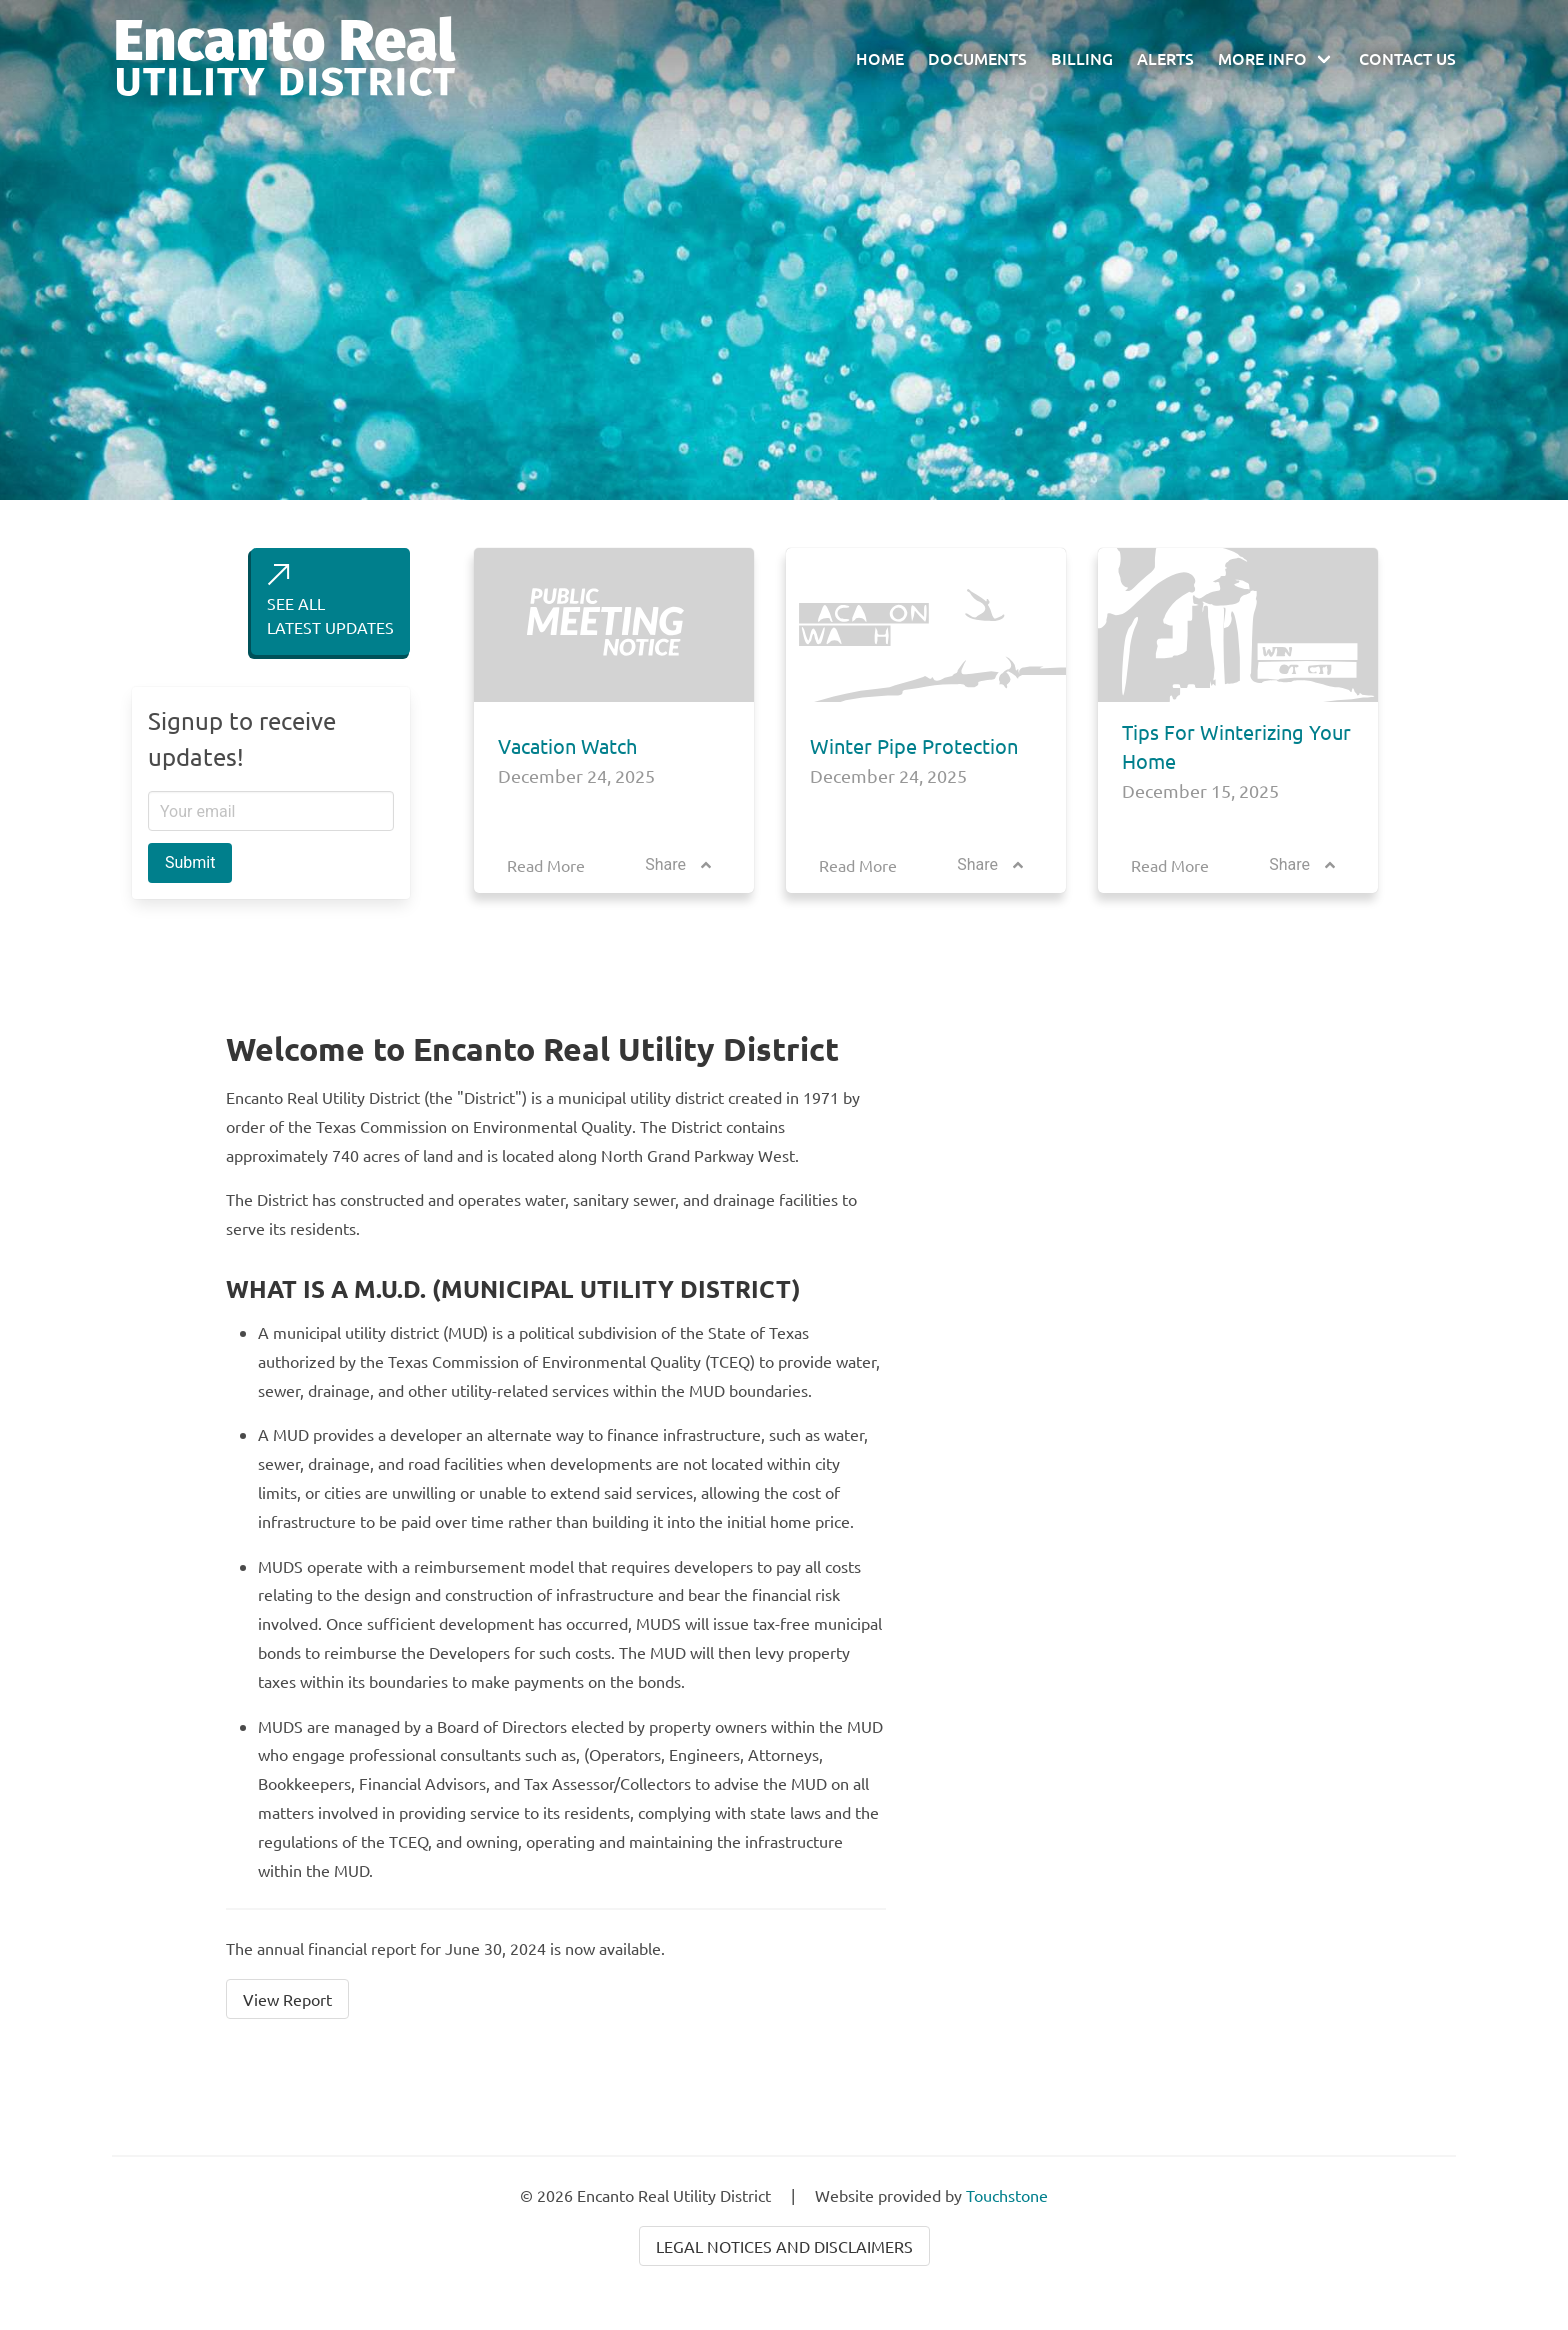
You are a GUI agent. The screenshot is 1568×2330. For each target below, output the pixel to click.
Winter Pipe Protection (914, 745)
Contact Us (1407, 58)
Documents (977, 58)
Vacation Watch (567, 745)
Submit (190, 862)
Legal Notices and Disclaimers (784, 2246)
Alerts (1165, 58)
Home (880, 58)
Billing (1082, 58)
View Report (287, 1999)
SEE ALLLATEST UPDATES (330, 600)
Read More (546, 865)
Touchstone (1007, 2195)
